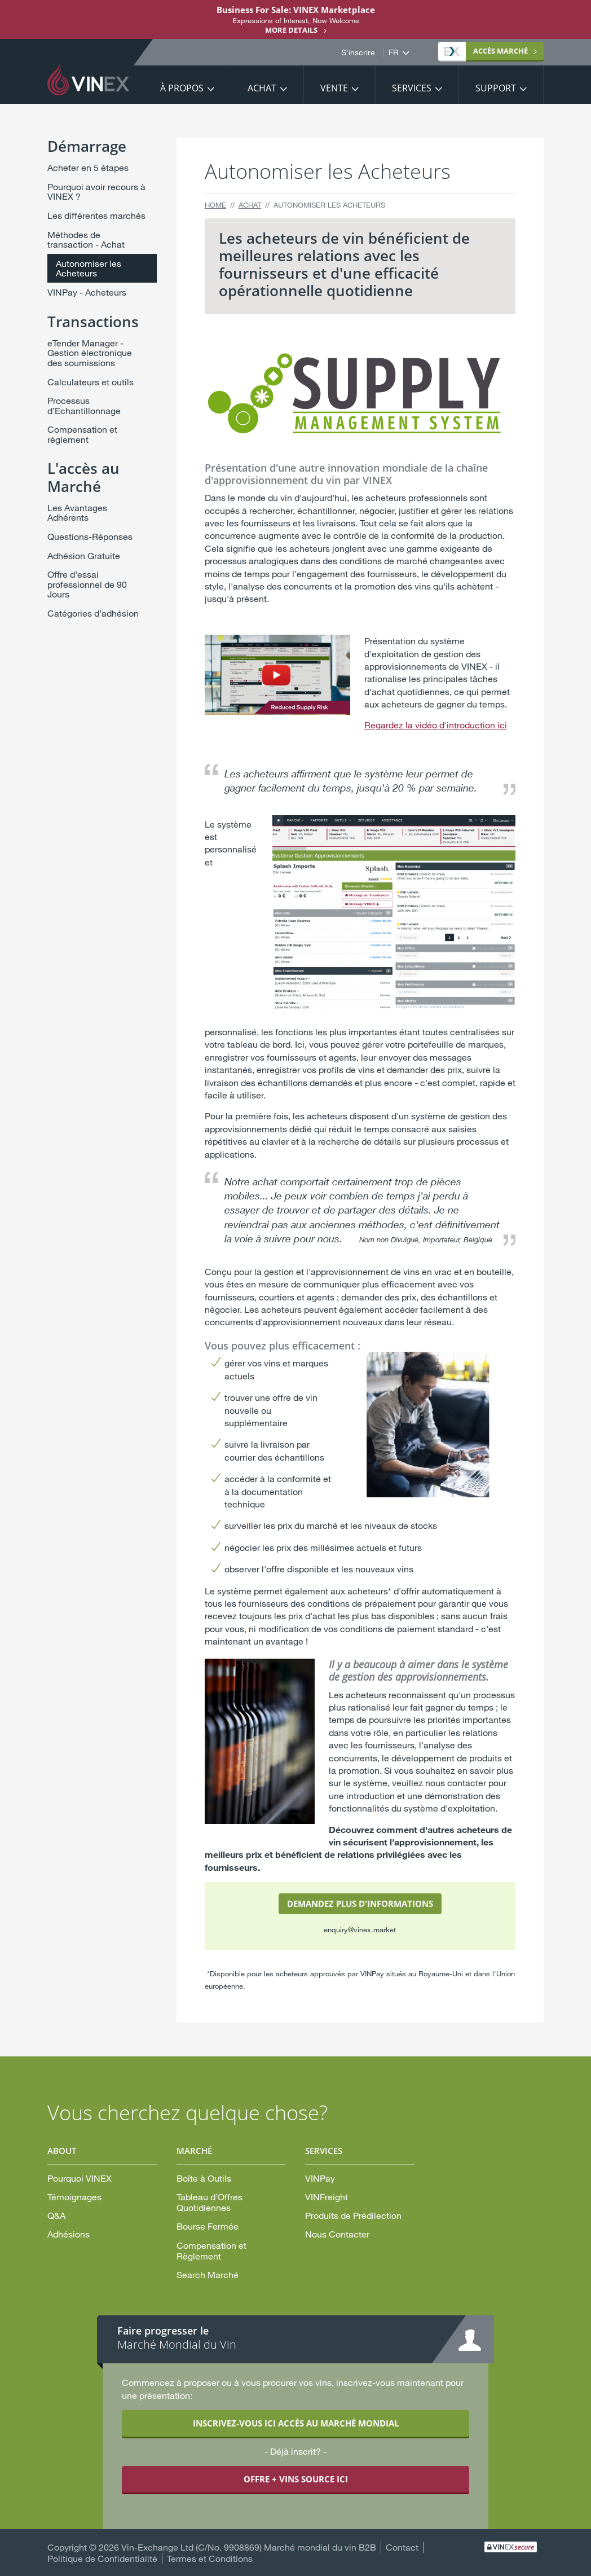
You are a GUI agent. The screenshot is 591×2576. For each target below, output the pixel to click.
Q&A (56, 2215)
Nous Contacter (337, 2233)
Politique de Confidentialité (102, 2558)
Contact (402, 2547)
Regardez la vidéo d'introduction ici (435, 724)
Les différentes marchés (96, 215)
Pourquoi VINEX (79, 2178)
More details (291, 30)
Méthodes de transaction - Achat (86, 239)
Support (495, 88)
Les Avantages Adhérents (77, 512)
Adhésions (68, 2233)
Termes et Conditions (210, 2558)
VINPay (320, 2178)
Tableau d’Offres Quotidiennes (209, 2202)
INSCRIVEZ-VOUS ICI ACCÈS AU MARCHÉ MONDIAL (296, 2423)
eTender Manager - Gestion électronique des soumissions (89, 352)
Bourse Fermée (208, 2226)
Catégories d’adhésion (93, 613)
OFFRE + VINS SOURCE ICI (296, 2479)
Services (411, 88)
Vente (334, 88)
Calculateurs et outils (90, 381)
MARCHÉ (486, 51)
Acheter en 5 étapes (88, 167)
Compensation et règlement (82, 434)
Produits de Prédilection (353, 2215)
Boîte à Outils (204, 2178)
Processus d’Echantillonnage (84, 405)
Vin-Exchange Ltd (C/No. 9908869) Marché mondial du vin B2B (248, 2547)
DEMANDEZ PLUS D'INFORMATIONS (360, 1903)
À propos (182, 88)
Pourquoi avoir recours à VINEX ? (96, 191)
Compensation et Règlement (211, 2250)
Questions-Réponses (90, 536)
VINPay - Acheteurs (86, 292)
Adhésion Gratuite (83, 555)
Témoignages (74, 2196)
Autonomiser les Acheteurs (88, 268)
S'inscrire (358, 52)
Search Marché (208, 2274)
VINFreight (326, 2196)
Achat (262, 88)
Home (215, 204)
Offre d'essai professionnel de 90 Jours (87, 584)
